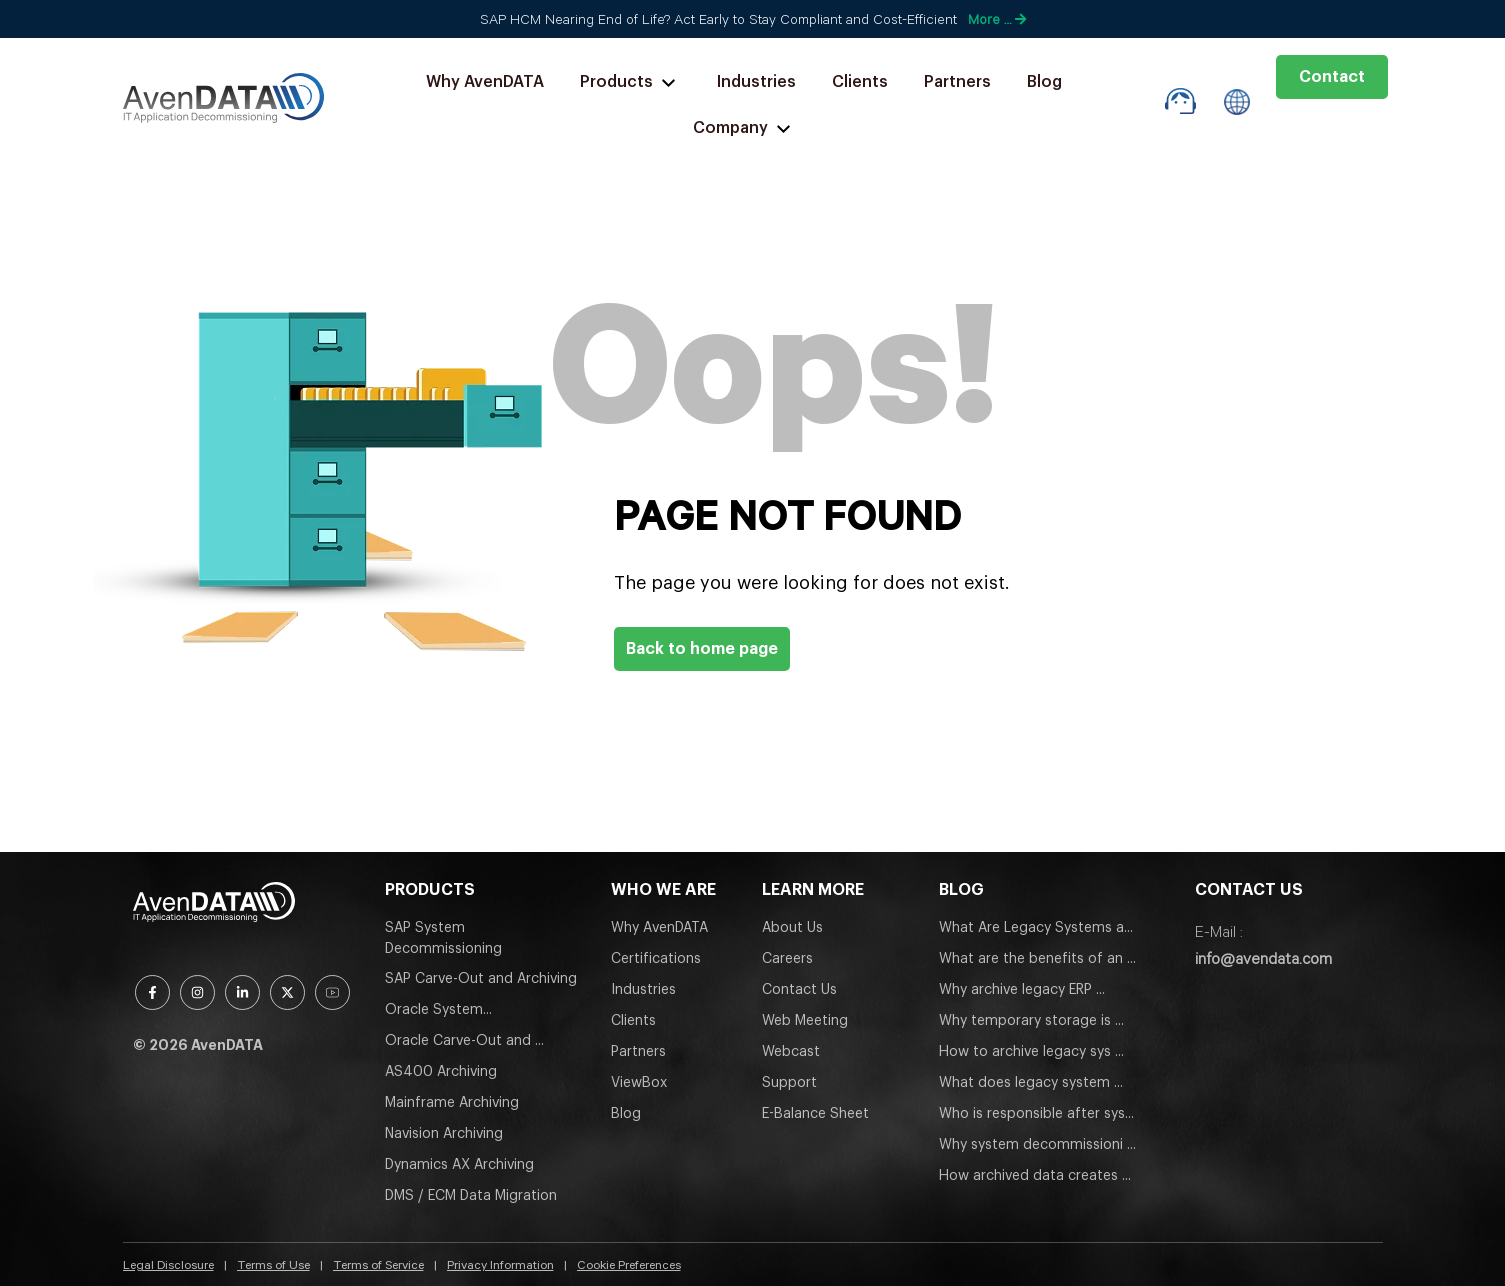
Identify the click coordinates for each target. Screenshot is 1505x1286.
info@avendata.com (1263, 958)
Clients (860, 82)
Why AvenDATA (485, 82)
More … (997, 19)
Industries (756, 82)
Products (630, 82)
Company (744, 128)
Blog (1044, 82)
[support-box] (1180, 101)
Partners (957, 82)
